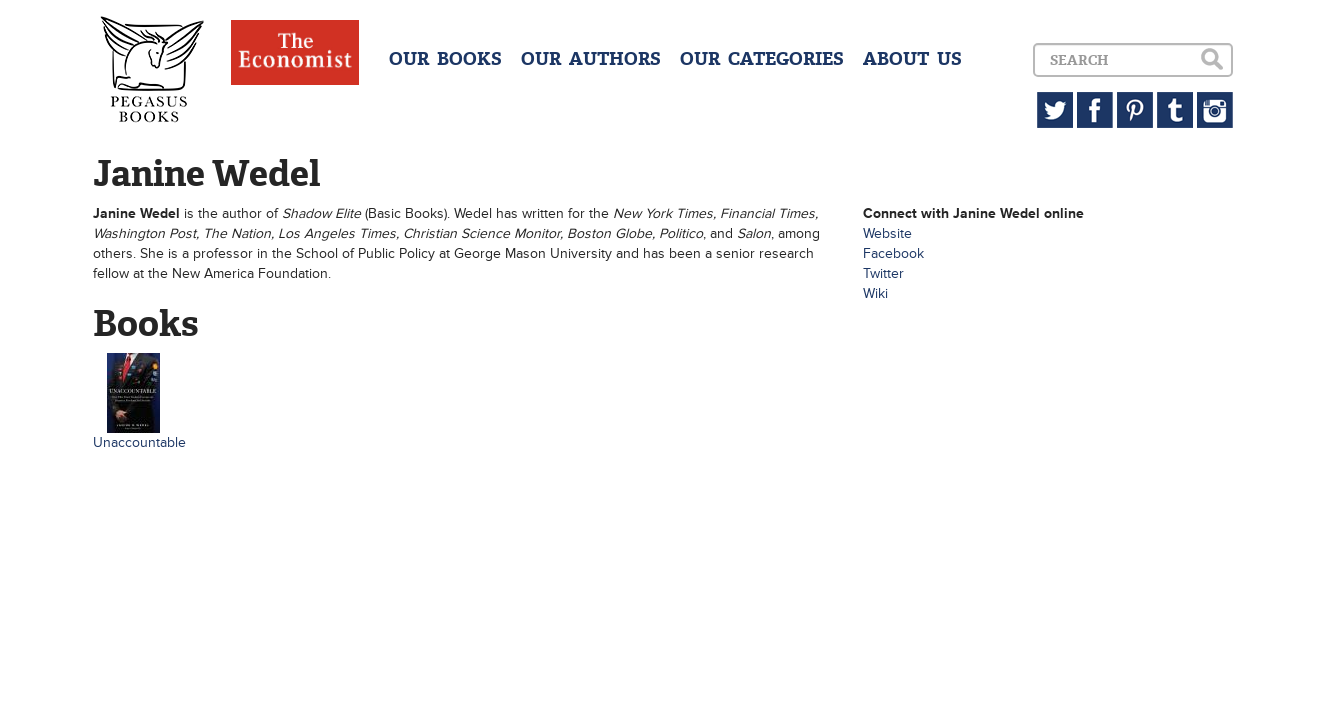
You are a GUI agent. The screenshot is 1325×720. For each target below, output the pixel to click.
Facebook (893, 253)
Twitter (883, 273)
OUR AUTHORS (591, 59)
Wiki (875, 293)
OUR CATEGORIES (762, 59)
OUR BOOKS (445, 59)
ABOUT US (912, 59)
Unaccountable (139, 442)
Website (887, 233)
